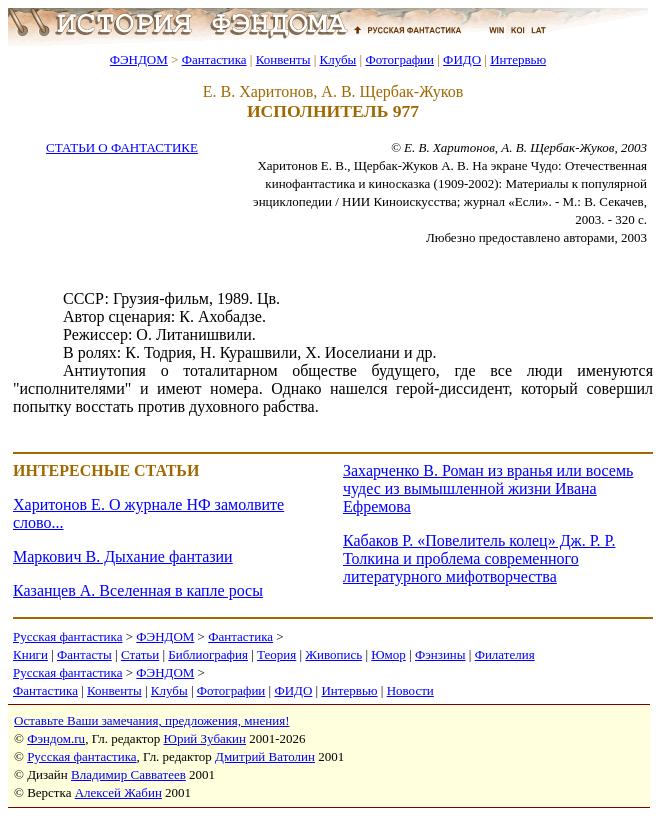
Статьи (140, 654)
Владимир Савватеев (128, 774)
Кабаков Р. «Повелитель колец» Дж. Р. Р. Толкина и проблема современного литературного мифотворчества (479, 558)
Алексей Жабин (118, 792)
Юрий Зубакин (205, 738)
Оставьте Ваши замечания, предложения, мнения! (151, 720)
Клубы (337, 59)
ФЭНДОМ (139, 59)
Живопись (333, 654)
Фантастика (214, 59)
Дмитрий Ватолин (265, 756)
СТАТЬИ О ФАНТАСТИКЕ (122, 147)
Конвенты (283, 59)
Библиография (208, 654)
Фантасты (84, 654)
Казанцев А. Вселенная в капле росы (138, 590)
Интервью (518, 59)
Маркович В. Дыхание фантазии (123, 556)
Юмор (388, 654)
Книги (30, 654)
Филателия (505, 654)
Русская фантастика (67, 636)
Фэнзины (440, 654)
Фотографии (399, 59)
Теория (276, 654)
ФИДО (462, 59)
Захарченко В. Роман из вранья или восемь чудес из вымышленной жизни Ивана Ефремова (488, 488)
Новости (410, 690)
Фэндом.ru (56, 738)
